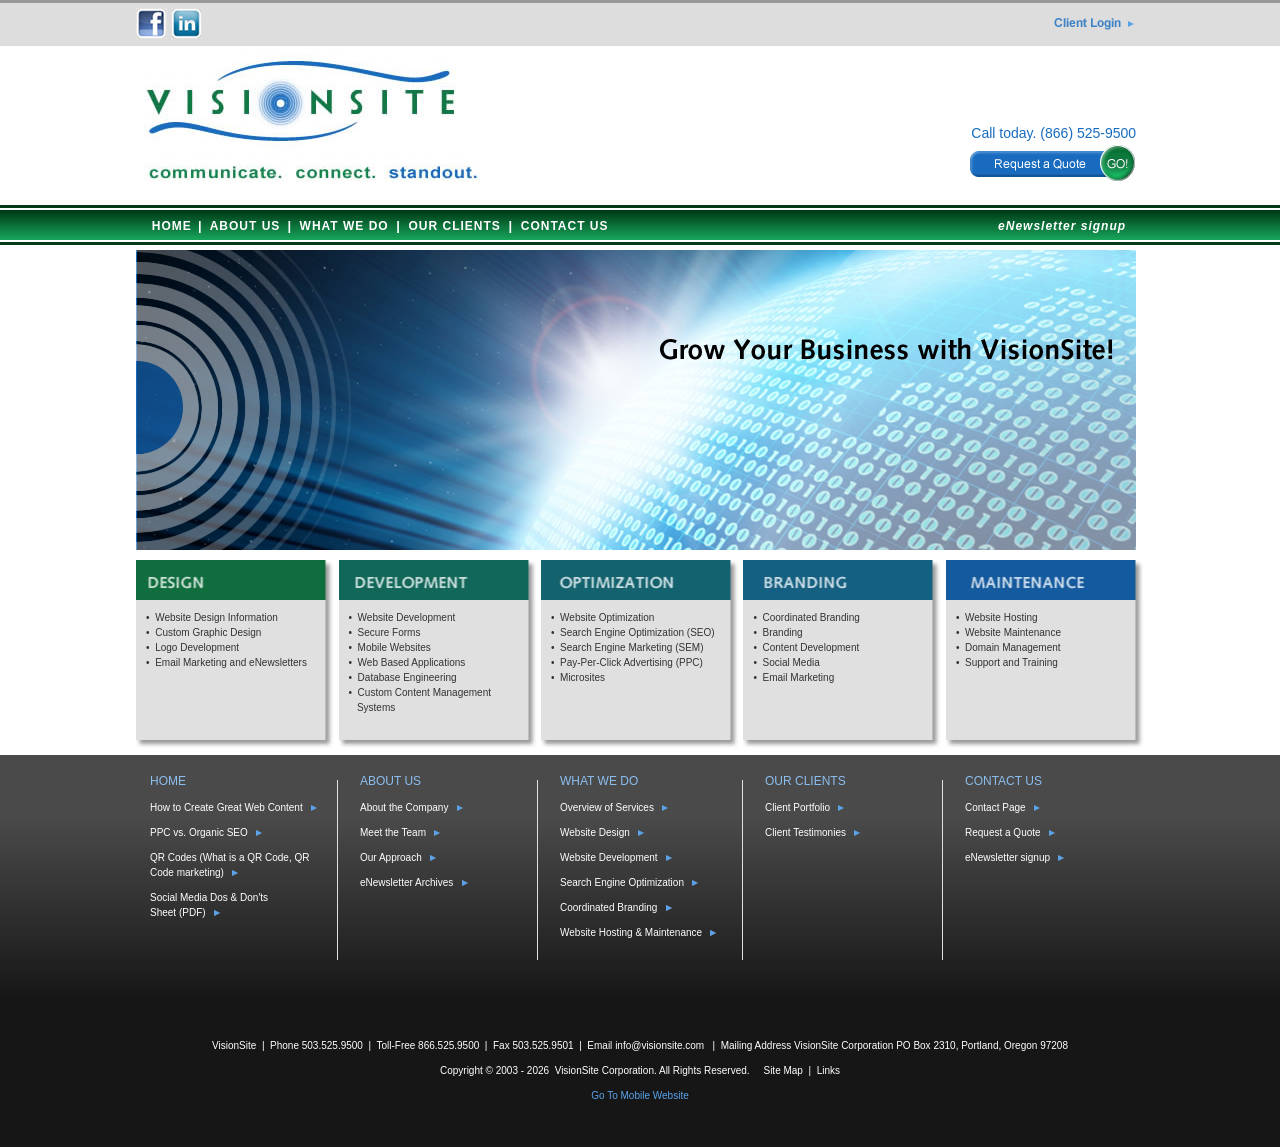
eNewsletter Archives (406, 882)
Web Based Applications (412, 662)
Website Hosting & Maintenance (631, 932)
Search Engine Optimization (622, 882)
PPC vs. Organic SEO (199, 832)
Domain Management (1013, 647)
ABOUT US (245, 226)
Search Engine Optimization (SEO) (637, 632)
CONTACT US (565, 226)
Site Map (782, 1070)
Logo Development (197, 647)
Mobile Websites (394, 647)
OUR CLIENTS (455, 226)
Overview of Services (607, 807)
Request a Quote (1003, 832)
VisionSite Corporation (604, 1070)
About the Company (404, 807)
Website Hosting (1001, 617)
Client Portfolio (797, 807)
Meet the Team (393, 832)
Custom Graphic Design (208, 632)
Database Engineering (407, 677)
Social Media (791, 662)
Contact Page (995, 807)
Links (828, 1070)
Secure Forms (389, 632)
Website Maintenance (1013, 632)
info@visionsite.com (659, 1045)
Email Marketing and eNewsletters (231, 662)
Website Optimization (607, 617)
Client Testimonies (805, 832)
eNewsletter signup (1062, 226)
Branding (783, 632)
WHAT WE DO (344, 226)
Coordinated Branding (811, 617)
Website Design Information (216, 617)
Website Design (595, 832)
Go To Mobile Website (639, 1095)
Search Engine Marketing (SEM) (631, 647)
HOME (172, 226)
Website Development (407, 617)
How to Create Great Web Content (226, 807)
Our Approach (391, 857)
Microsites (582, 677)
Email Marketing (799, 677)
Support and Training (1011, 662)
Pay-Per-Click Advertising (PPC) (631, 662)
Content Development (811, 647)
